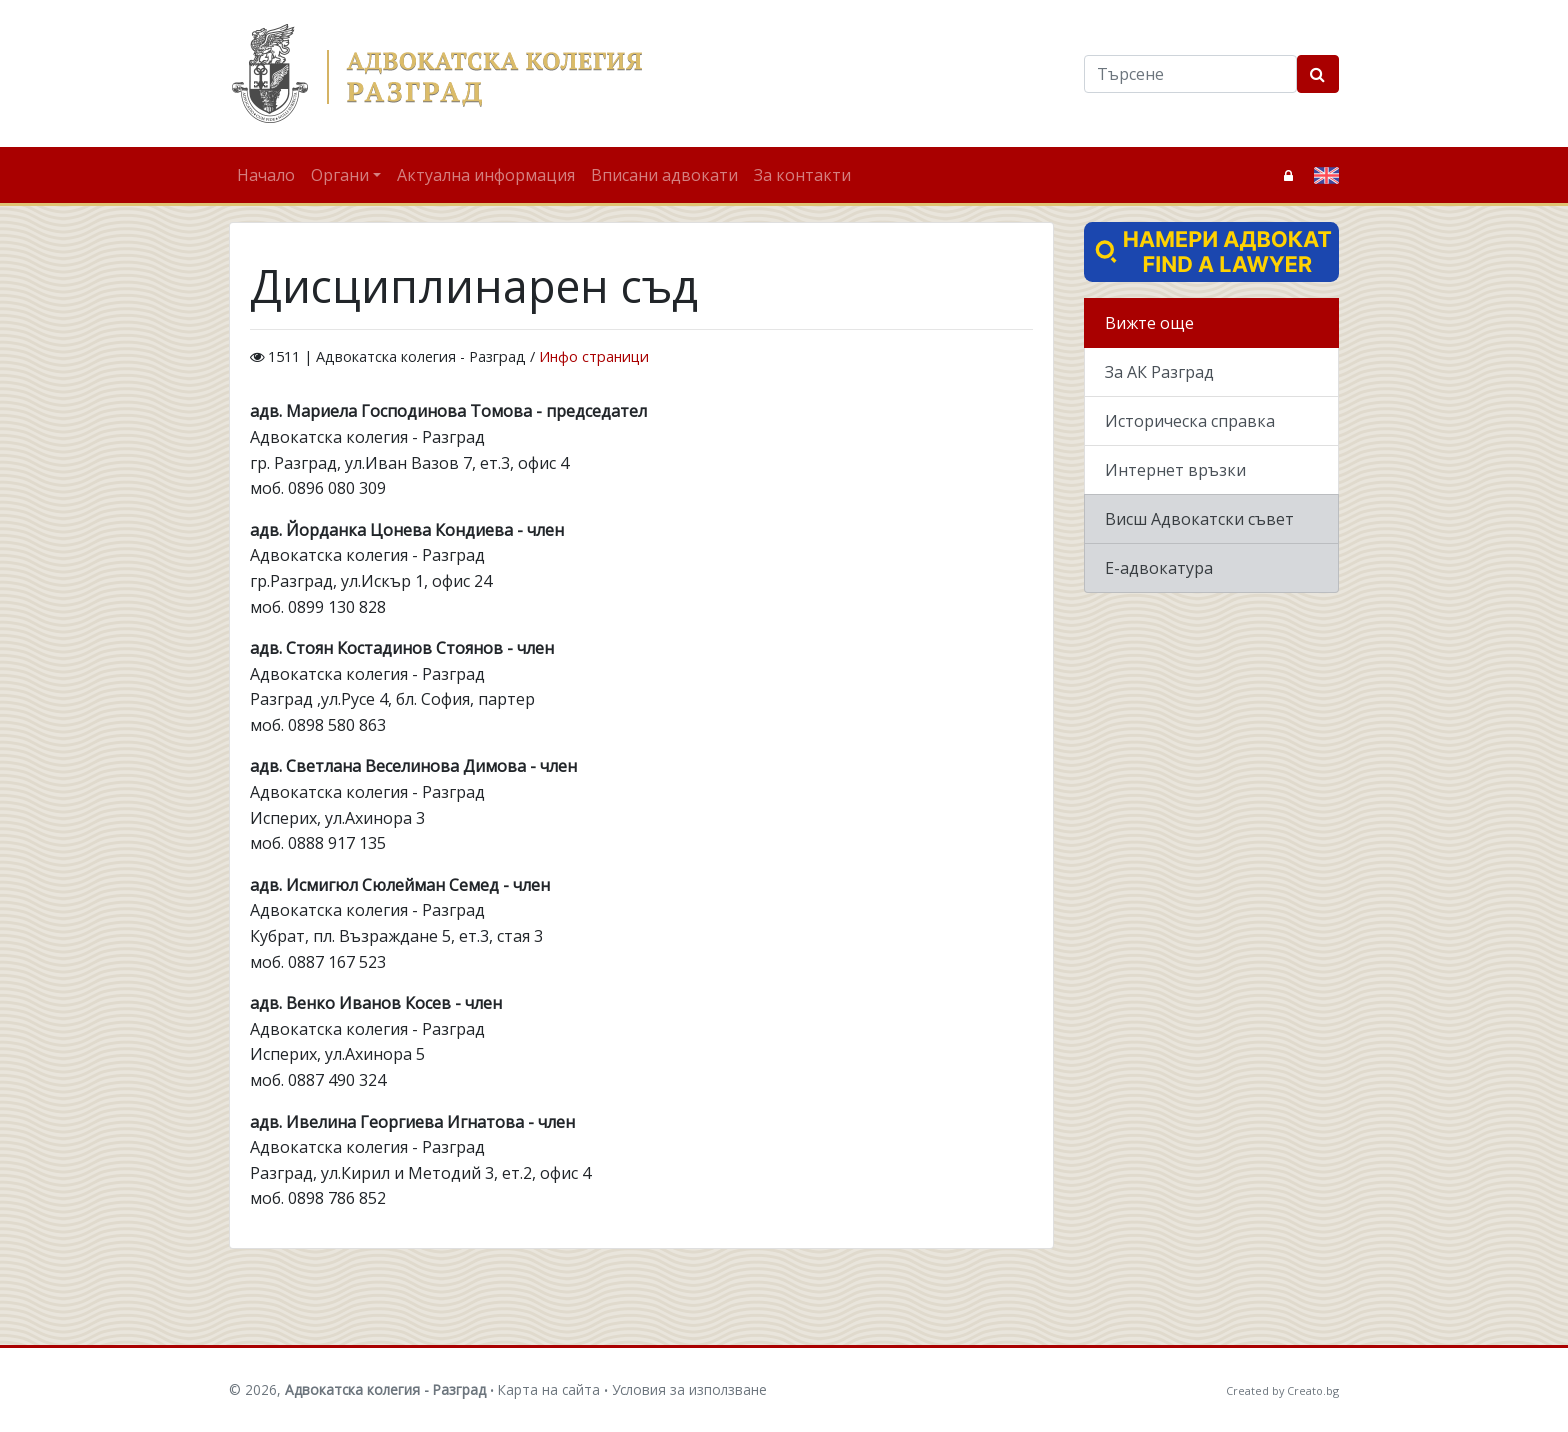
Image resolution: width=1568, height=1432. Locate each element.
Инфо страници (594, 356)
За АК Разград (1159, 372)
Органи (340, 175)
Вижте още (1149, 323)
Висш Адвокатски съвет (1199, 519)
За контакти (802, 175)
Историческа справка (1190, 421)
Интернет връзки (1175, 470)
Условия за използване (689, 1389)
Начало (266, 175)
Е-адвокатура (1159, 568)
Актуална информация (486, 175)
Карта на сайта (549, 1389)
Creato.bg (1313, 1390)
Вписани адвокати (664, 175)
